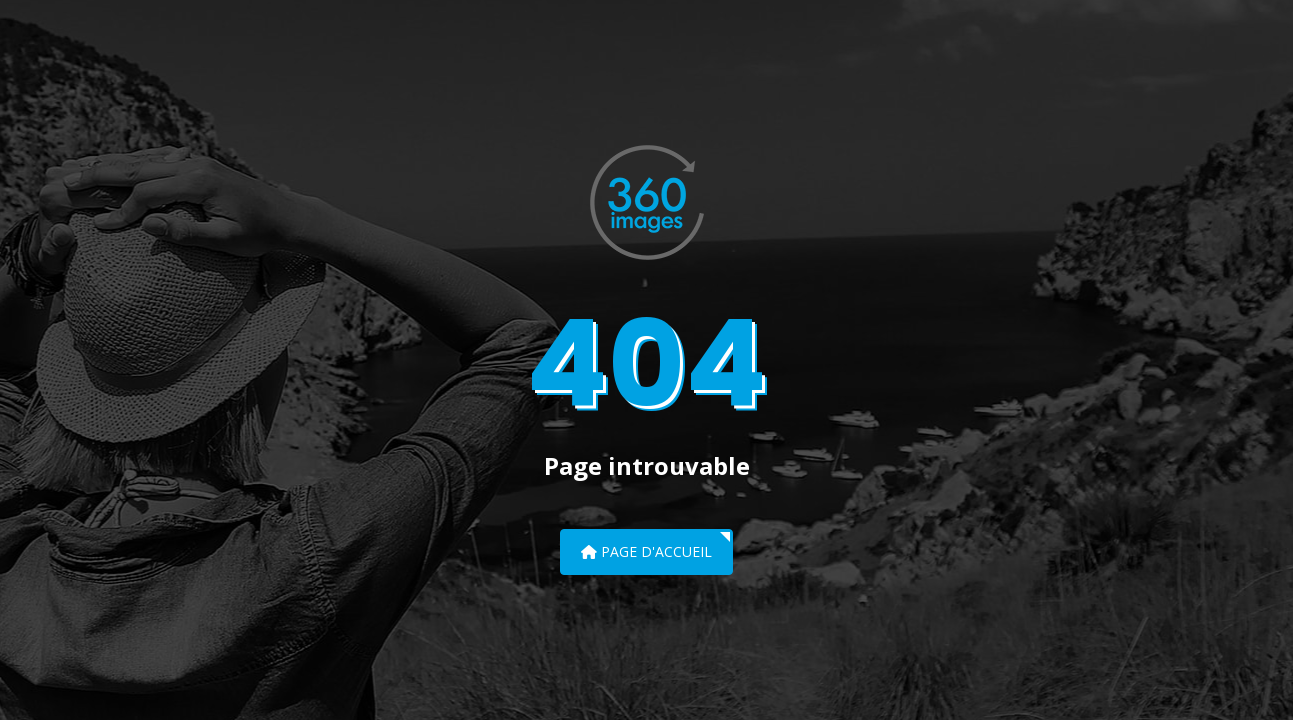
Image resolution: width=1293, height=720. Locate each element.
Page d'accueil (646, 551)
